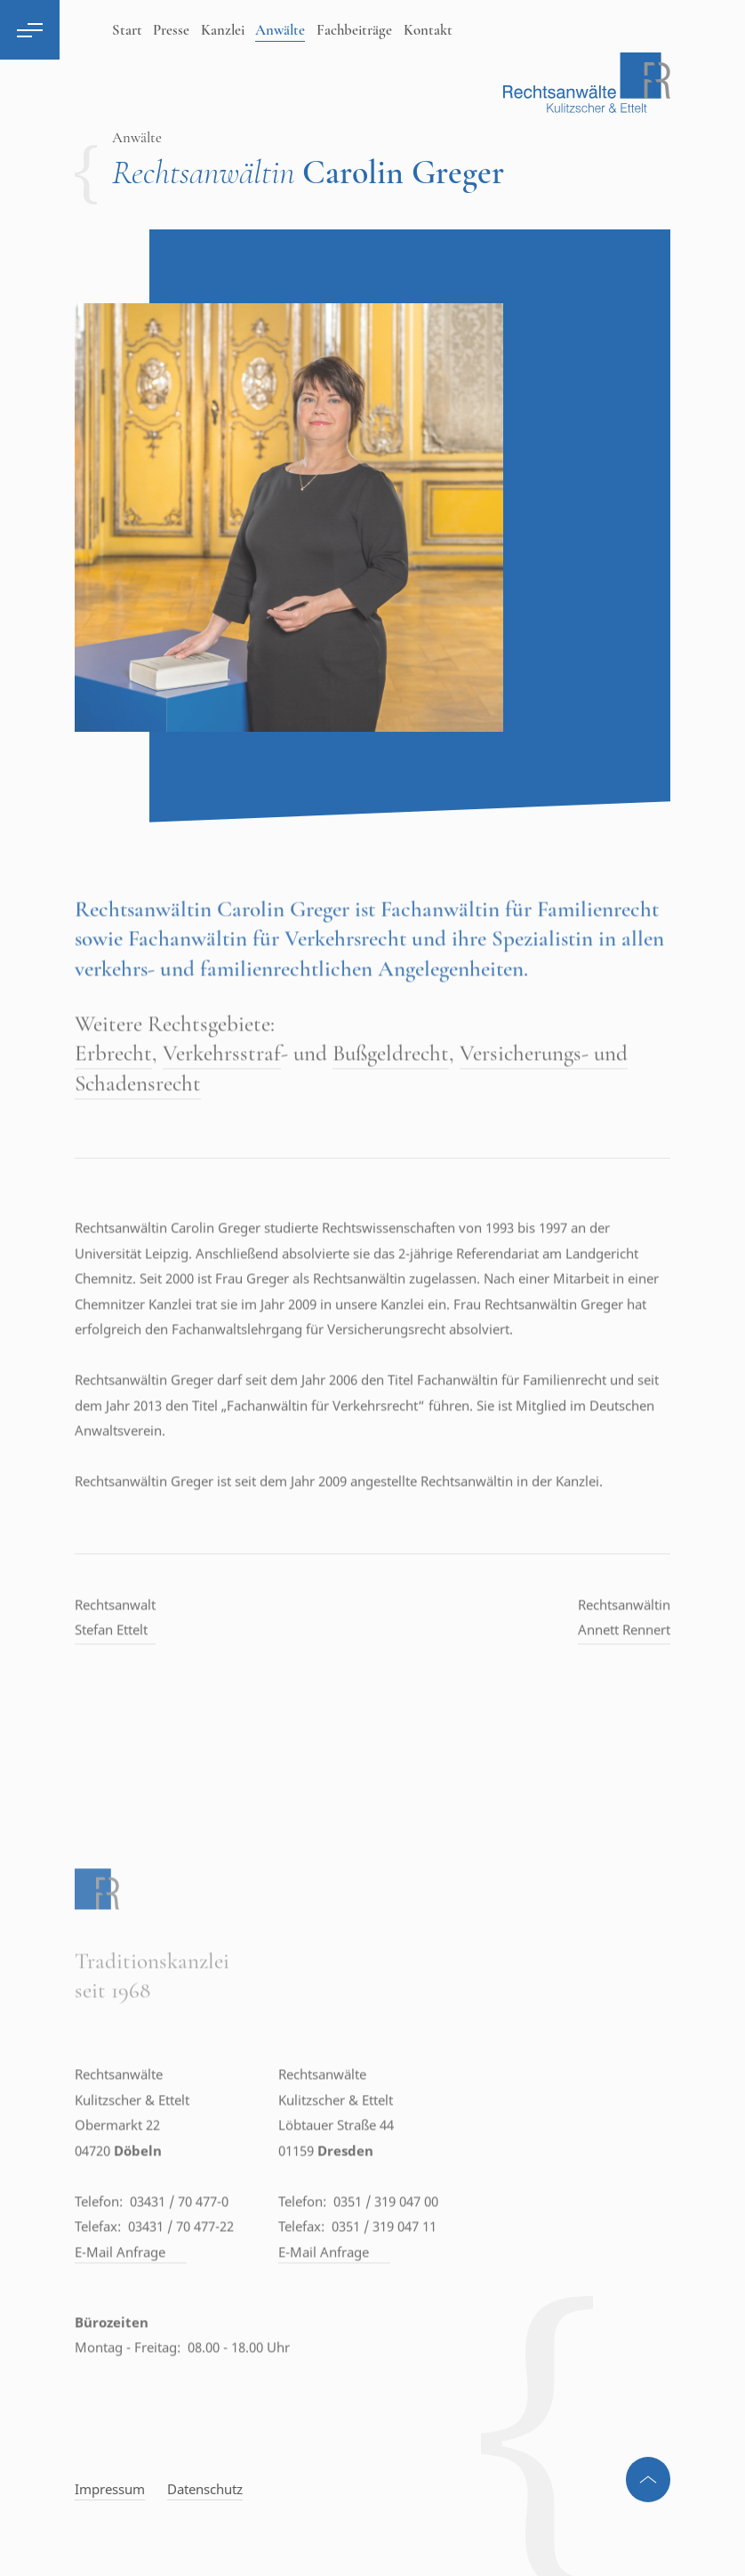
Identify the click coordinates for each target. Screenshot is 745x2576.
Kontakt (428, 30)
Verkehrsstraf (222, 1094)
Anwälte (280, 30)
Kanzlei (222, 30)
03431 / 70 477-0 (179, 2242)
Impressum (110, 2489)
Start (127, 30)
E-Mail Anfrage (131, 2293)
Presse (171, 30)
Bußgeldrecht (390, 1094)
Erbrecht (113, 1094)
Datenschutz (205, 2489)
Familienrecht (598, 950)
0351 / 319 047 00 (385, 2242)
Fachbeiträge (354, 30)
